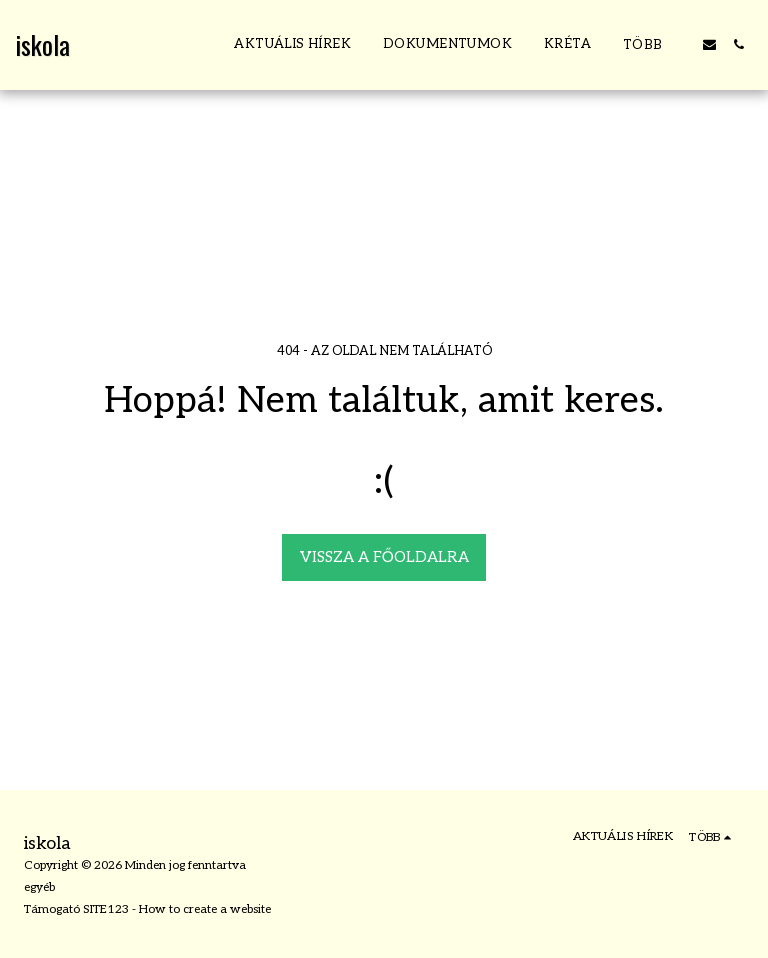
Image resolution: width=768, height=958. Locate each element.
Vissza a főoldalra (384, 557)
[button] (709, 44)
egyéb (39, 887)
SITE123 (106, 909)
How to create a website (205, 909)
